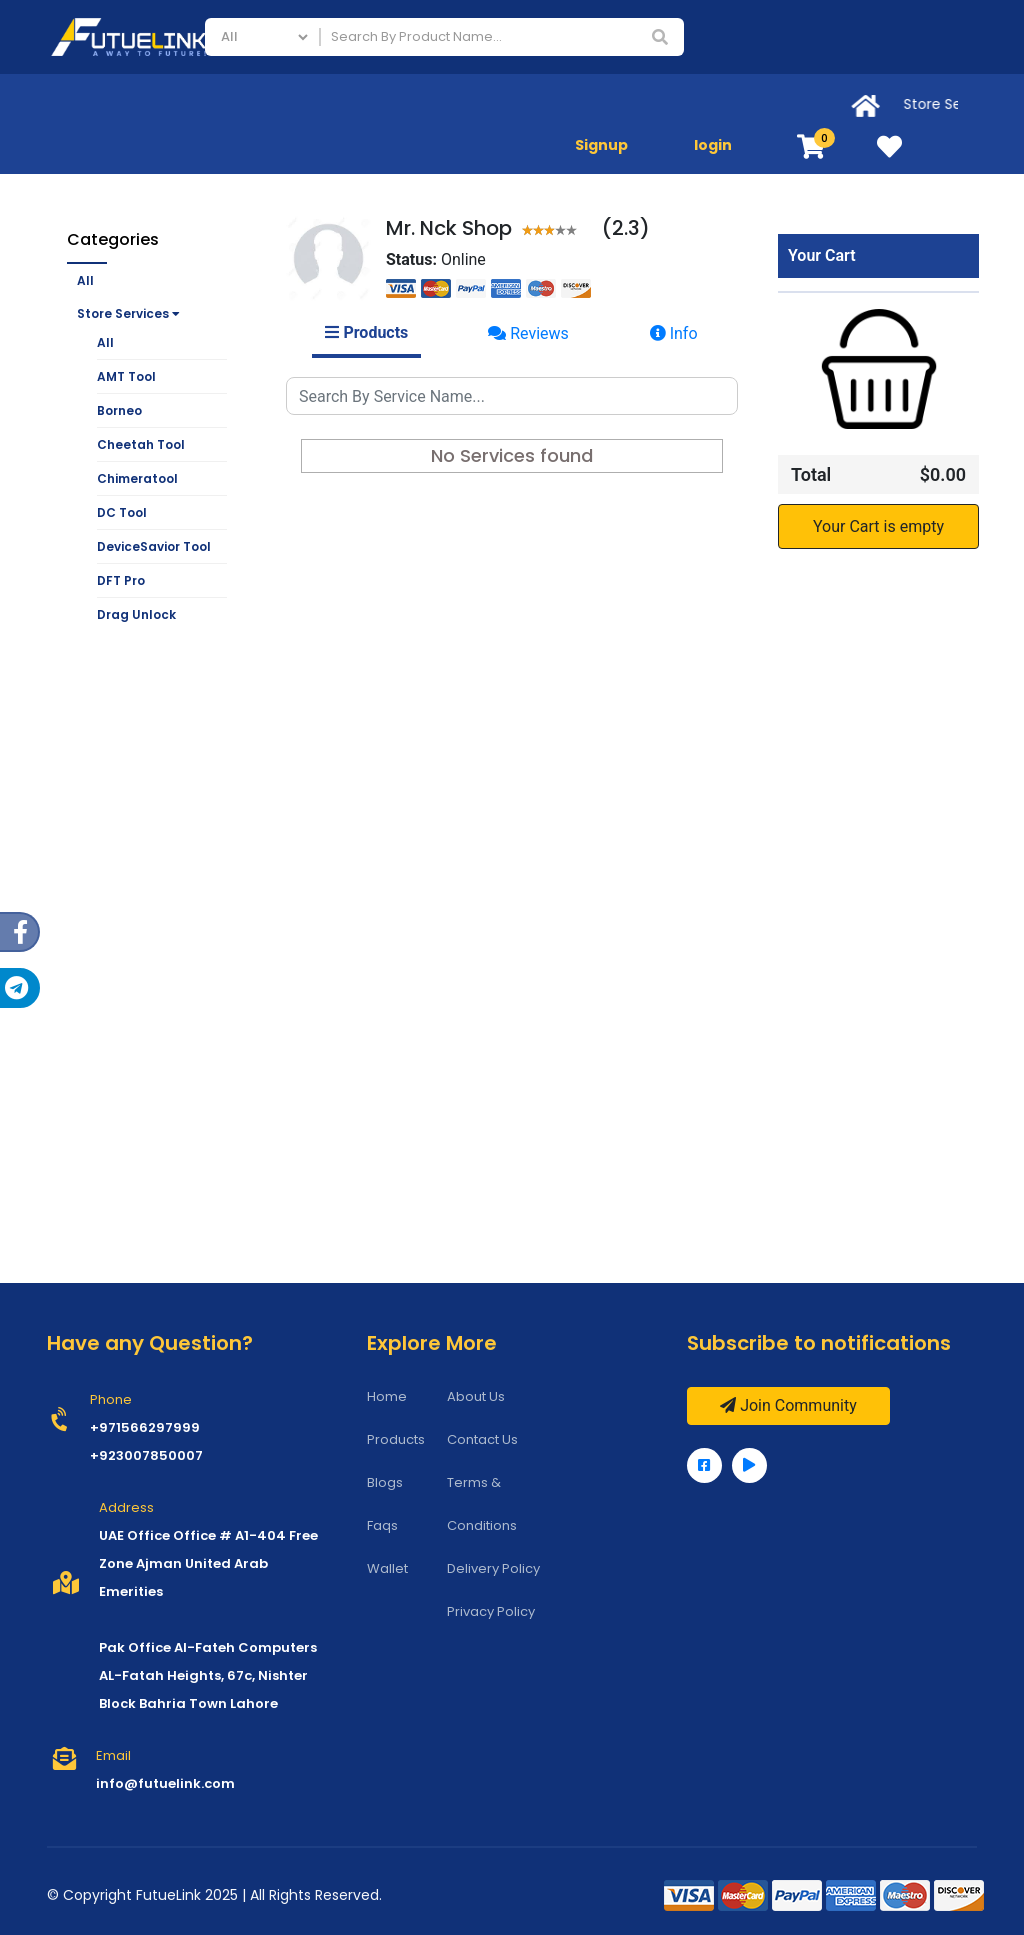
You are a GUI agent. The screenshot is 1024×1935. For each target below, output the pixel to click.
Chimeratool (137, 478)
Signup (601, 145)
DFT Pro (121, 580)
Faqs (382, 1525)
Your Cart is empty (878, 526)
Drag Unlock (136, 614)
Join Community (788, 1405)
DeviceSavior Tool (154, 546)
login (713, 145)
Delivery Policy (493, 1568)
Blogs (385, 1482)
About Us (476, 1396)
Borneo (119, 410)
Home (387, 1396)
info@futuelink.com (165, 1783)
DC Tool (122, 512)
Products (396, 1439)
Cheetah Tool (141, 444)
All (85, 280)
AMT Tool (126, 376)
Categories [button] (113, 239)
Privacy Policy (491, 1611)
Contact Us (482, 1439)
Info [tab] (674, 333)
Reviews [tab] (528, 333)
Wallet (387, 1568)
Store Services (128, 313)
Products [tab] (366, 332)
